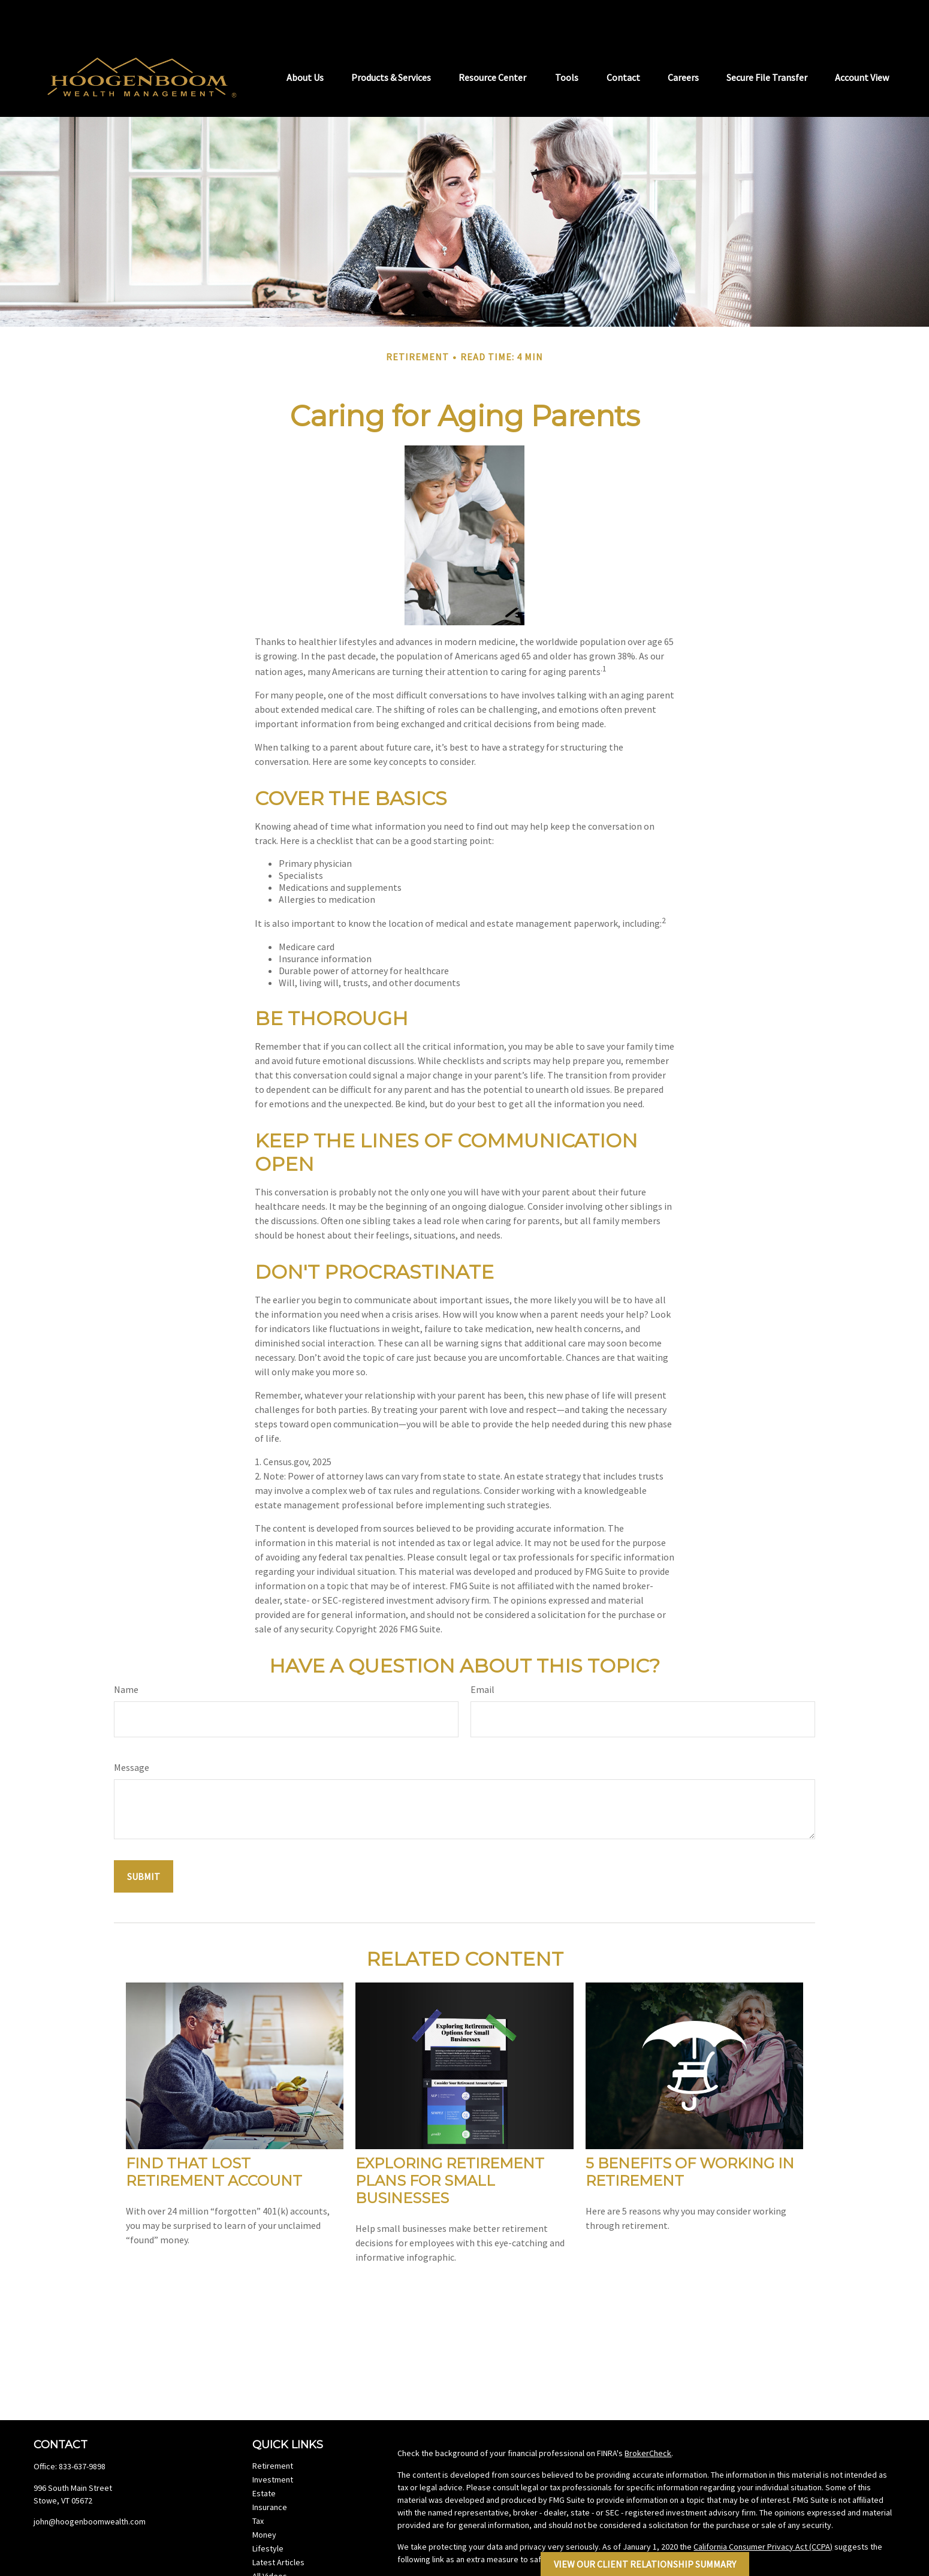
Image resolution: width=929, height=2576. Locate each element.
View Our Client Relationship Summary (645, 2564)
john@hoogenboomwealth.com (90, 2485)
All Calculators (277, 2553)
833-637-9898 (82, 2430)
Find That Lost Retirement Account (214, 2136)
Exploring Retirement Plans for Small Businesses (449, 2145)
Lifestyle (267, 2512)
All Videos (269, 2540)
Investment (272, 2443)
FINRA (850, 2566)
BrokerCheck (648, 2417)
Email (482, 1653)
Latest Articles (278, 2526)
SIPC (878, 2566)
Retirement (272, 2429)
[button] (305, 40)
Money (264, 2498)
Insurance (269, 2471)
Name (126, 1653)
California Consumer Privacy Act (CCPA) (763, 2510)
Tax (258, 2484)
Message (131, 1731)
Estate (264, 2457)
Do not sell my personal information (670, 2523)
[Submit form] (143, 1840)
